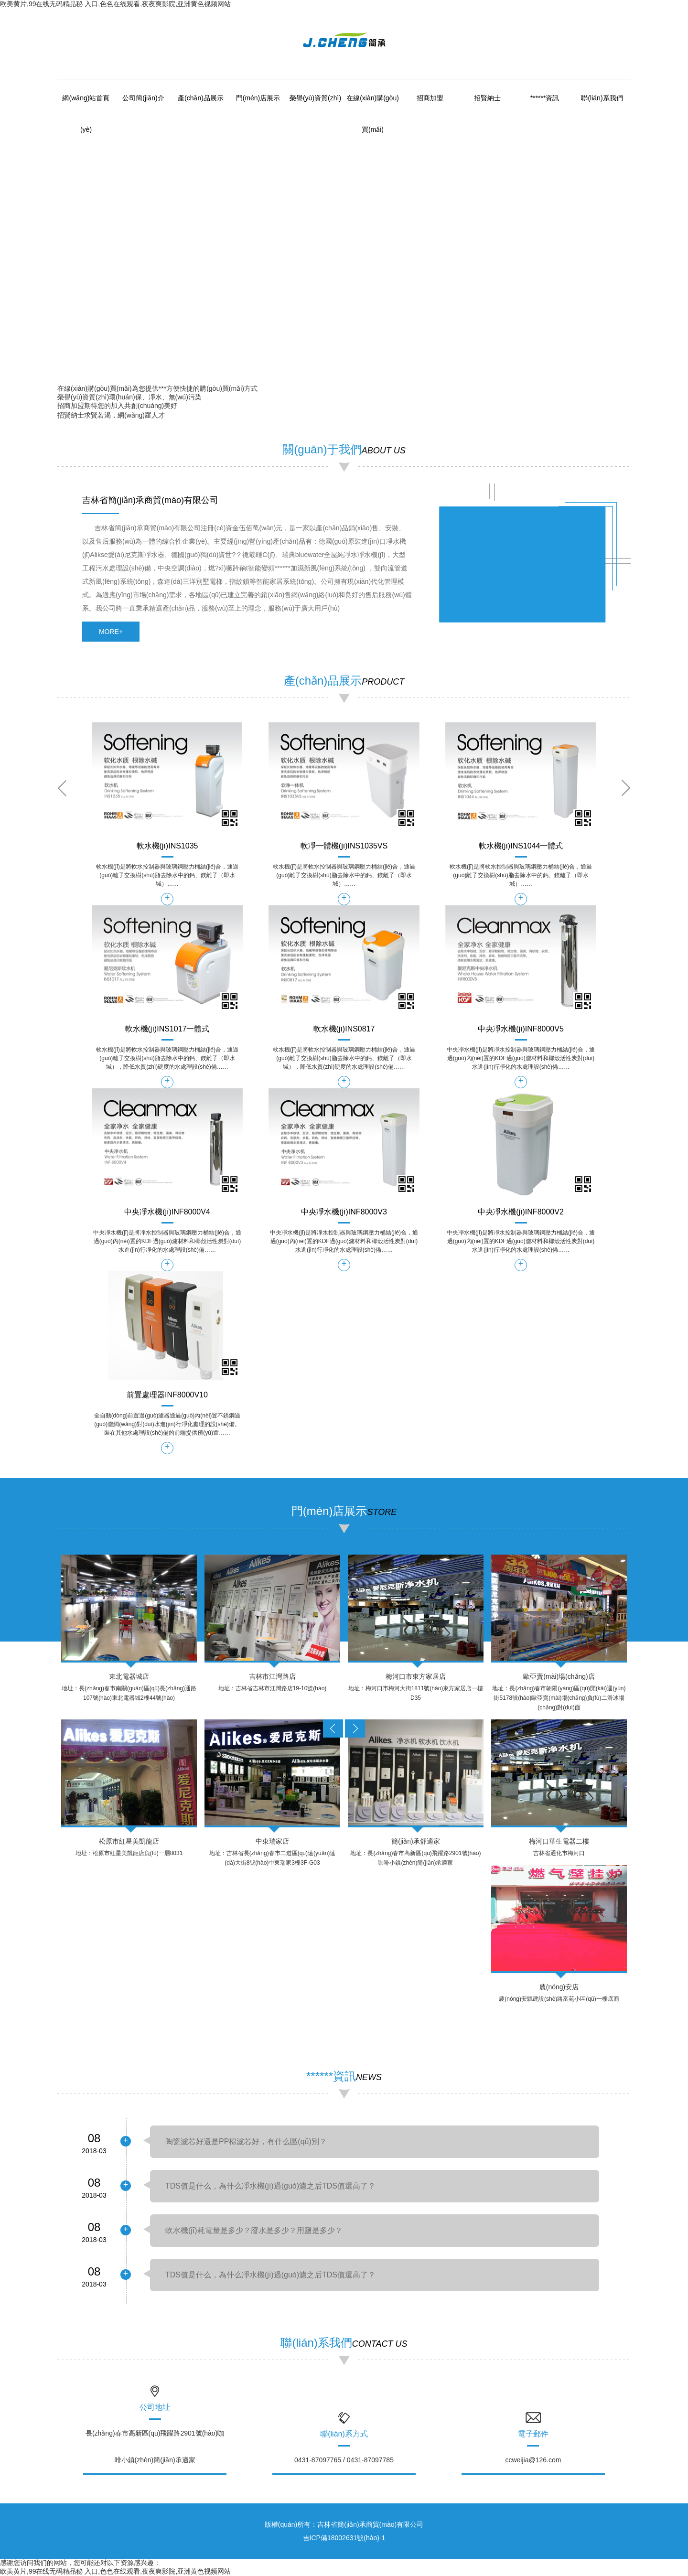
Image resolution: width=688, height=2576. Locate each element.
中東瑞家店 (272, 1841)
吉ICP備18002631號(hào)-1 (344, 2538)
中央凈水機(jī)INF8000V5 (521, 1029)
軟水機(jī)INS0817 (344, 1029)
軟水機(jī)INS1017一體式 (167, 1029)
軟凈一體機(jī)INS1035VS (344, 846)
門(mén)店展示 (258, 98)
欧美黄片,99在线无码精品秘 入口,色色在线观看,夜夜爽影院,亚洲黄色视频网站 (115, 4)
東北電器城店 (129, 1676)
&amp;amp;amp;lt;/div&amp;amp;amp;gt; (522, 558)
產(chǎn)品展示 (201, 98)
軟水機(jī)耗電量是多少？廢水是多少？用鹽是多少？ (254, 2230)
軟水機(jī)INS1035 (167, 846)
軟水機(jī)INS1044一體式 (521, 846)
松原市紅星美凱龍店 (129, 1841)
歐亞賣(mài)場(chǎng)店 (559, 1676)
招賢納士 (487, 98)
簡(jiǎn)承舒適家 (415, 1841)
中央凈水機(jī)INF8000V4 (167, 1212)
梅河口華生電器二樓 (559, 1841)
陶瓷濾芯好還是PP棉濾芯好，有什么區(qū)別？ (246, 2141)
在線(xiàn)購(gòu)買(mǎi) (94, 388)
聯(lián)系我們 (602, 98)
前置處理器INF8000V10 (167, 1395)
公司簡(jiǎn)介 (143, 98)
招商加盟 (430, 98)
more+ (111, 631)
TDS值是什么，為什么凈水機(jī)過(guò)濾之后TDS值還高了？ (270, 2275)
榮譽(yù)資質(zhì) (315, 98)
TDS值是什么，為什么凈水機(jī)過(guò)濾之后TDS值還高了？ (270, 2186)
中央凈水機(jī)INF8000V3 (344, 1212)
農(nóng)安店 (559, 1987)
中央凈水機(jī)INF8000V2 (521, 1212)
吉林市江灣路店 (272, 1676)
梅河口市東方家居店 (416, 1676)
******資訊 (544, 98)
